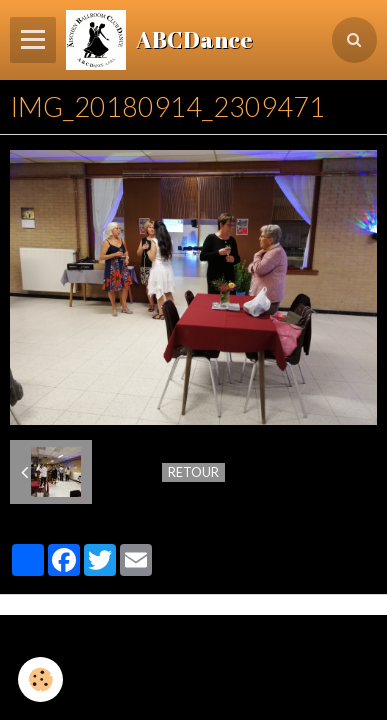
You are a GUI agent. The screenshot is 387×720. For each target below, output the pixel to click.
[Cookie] (40, 679)
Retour (193, 472)
